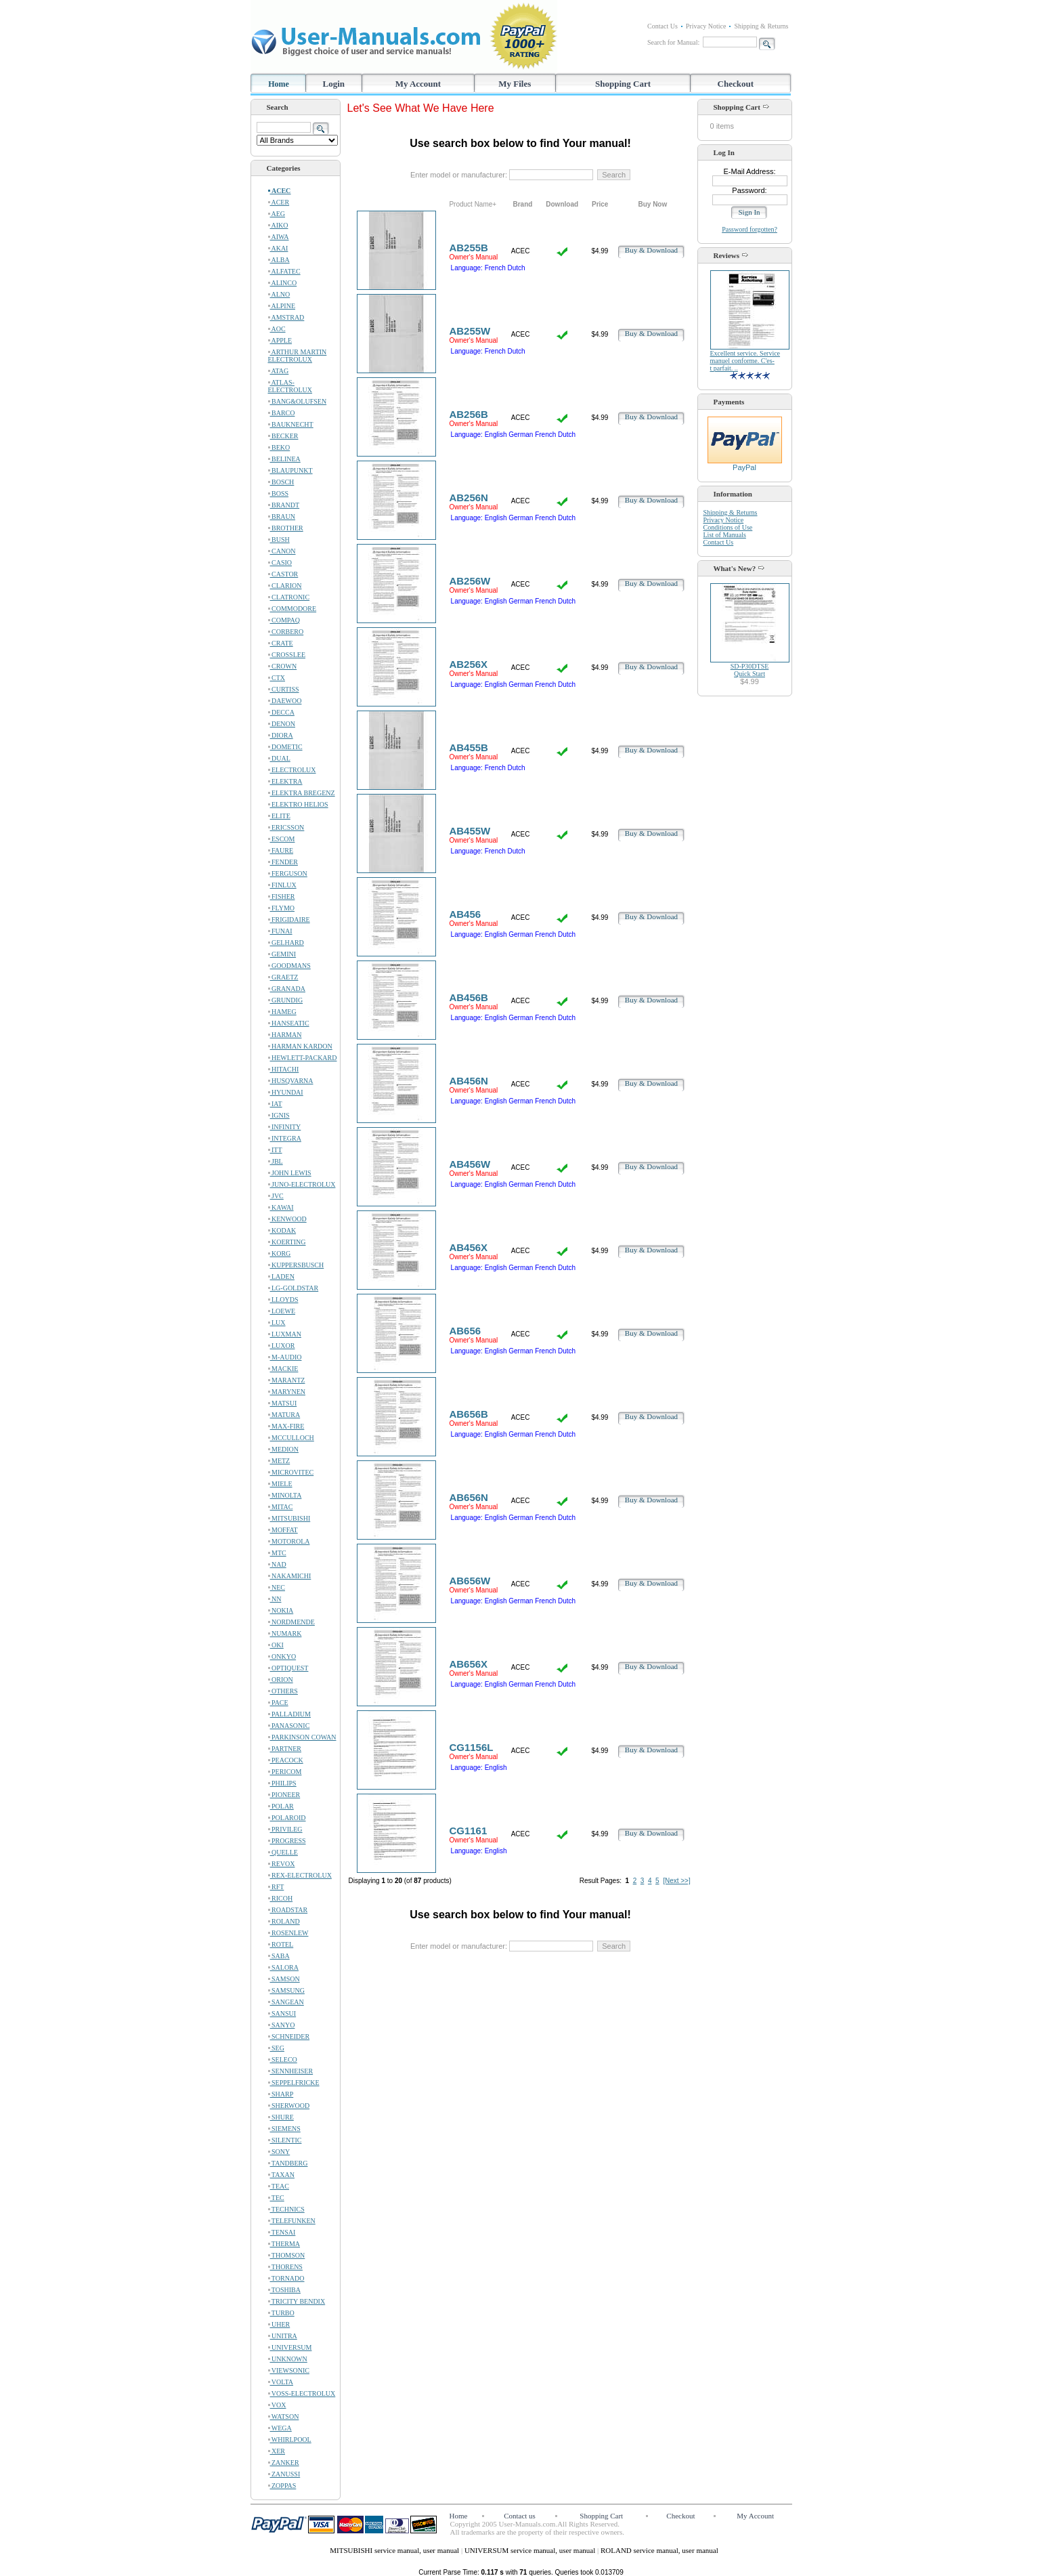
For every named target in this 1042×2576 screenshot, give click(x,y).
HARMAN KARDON (300, 1046)
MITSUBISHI (289, 1518)
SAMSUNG (286, 1990)
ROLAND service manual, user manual (659, 2550)
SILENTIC (285, 2140)
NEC (277, 1587)
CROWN (282, 666)
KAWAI (281, 1207)
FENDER (283, 862)
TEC (276, 2197)
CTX (277, 677)
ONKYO (282, 1656)
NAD (277, 1564)
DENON (282, 723)
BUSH (279, 539)
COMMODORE (292, 608)
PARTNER (285, 1748)
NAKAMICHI (289, 1576)
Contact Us (662, 26)
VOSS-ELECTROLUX (302, 2393)
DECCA (281, 712)
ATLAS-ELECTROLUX (290, 386)
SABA (279, 1956)
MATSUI (282, 1403)
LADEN (281, 1276)
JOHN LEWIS (289, 1173)
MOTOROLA (289, 1541)
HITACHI (283, 1069)
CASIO (280, 562)
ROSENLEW (288, 1933)
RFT (276, 1887)
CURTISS (283, 689)
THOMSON (286, 2255)
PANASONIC (289, 1725)
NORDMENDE (291, 1622)
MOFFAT (283, 1530)
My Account (418, 84)
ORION (280, 1679)
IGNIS (279, 1115)
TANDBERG (288, 2163)
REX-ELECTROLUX (300, 1875)
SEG (276, 2048)
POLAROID (287, 1817)
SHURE (281, 2117)
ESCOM (281, 839)
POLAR (281, 1806)
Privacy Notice (706, 26)
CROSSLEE (287, 654)
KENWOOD (287, 1219)
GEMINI (282, 954)
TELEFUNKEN (292, 2220)
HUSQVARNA (290, 1080)
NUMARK (285, 1633)
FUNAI (280, 931)
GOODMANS (289, 965)
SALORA (283, 1967)
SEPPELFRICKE (294, 2082)
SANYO (281, 2025)
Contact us (520, 2516)
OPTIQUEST (288, 1668)
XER (277, 2451)
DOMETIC (285, 747)
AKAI (278, 248)
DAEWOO (285, 700)
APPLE (280, 340)
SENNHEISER (290, 2071)
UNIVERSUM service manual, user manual (530, 2550)
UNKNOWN (287, 2359)
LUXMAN (284, 1334)
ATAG (278, 371)
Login (334, 84)
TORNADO (286, 2278)
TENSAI (282, 2232)
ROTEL (281, 1944)
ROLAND (284, 1921)
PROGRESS (287, 1840)
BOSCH (281, 482)
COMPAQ (284, 620)
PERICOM (285, 1771)
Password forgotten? (749, 229)
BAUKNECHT (290, 424)
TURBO (281, 2313)
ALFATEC (284, 271)
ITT (275, 1150)
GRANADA (287, 988)
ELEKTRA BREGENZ (301, 793)
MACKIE (283, 1368)
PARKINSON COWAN (302, 1737)
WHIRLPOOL (289, 2439)
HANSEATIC (288, 1023)
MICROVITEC (291, 1472)
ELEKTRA (285, 781)
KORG (279, 1253)
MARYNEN (287, 1391)
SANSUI (282, 2013)
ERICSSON (286, 827)
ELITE (279, 816)
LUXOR (281, 1345)
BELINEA (284, 459)
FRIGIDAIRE (289, 919)
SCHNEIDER (289, 2036)
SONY (279, 2151)
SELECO (282, 2059)
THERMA (284, 2243)
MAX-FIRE (286, 1426)
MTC (277, 1553)
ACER (279, 202)
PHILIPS (282, 1783)
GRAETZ (283, 977)
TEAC (278, 2186)
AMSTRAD (286, 317)
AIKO (278, 225)
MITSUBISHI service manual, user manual (395, 2550)
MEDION (283, 1449)
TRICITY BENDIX (297, 2301)
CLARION (285, 585)
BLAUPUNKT (290, 470)
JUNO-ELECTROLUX (302, 1184)
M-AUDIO (285, 1357)
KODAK (282, 1230)
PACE (278, 1702)
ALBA (279, 259)
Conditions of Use (728, 527)
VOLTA (280, 2382)
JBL (275, 1161)
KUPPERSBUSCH (296, 1265)
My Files (514, 84)
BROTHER (285, 528)
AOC (277, 329)
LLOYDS (283, 1299)
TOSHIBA (284, 2290)
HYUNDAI (285, 1092)
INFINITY (284, 1127)
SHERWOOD (289, 2105)
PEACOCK (285, 1760)
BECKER (283, 436)
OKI (276, 1645)
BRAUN (282, 516)
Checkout (736, 84)
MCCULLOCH (291, 1437)
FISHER (281, 896)
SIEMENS (284, 2128)
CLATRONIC (289, 597)
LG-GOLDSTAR (293, 1288)
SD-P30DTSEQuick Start (750, 669)
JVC (276, 1196)
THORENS (285, 2267)
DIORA (280, 735)
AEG (277, 213)
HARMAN (285, 1034)
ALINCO (282, 283)
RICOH (280, 1898)
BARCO (281, 413)
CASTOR (283, 574)
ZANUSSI (284, 2474)
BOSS (278, 493)
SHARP (281, 2094)
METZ (279, 1460)
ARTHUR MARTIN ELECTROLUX (297, 355)
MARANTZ (286, 1380)
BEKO (279, 447)
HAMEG (282, 1011)
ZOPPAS (282, 2485)
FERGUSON (287, 873)
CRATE (280, 643)
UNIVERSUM (290, 2347)
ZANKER (283, 2462)
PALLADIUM (289, 1714)
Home (278, 84)
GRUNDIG (285, 1000)
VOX (277, 2405)
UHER (279, 2324)
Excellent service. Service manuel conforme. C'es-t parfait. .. (745, 361)
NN (275, 1599)
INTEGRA (284, 1138)
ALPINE (282, 306)
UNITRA (282, 2336)
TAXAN (281, 2174)
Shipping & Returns (761, 26)
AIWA (278, 236)
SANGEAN (286, 2002)
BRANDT (284, 505)
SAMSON (284, 1979)
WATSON (283, 2416)
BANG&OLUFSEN (297, 401)
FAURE (281, 850)
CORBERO (286, 631)
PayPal (745, 464)
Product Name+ (472, 204)
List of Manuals (724, 535)
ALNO (279, 294)
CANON (282, 551)
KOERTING (287, 1242)
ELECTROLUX (292, 770)
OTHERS (283, 1691)
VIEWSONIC (288, 2370)
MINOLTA (285, 1495)
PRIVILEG (285, 1829)
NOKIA (281, 1610)
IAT (275, 1103)
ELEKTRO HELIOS (298, 804)
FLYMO (281, 908)
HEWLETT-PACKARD (302, 1057)
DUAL (279, 758)
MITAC (280, 1507)
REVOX (281, 1863)
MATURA (284, 1414)
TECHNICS (286, 2209)
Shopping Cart (623, 84)
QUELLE (283, 1852)
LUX (277, 1322)
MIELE (280, 1483)
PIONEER (284, 1794)
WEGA (280, 2428)
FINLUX (282, 885)
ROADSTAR (288, 1910)
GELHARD (286, 942)
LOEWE (282, 1311)
